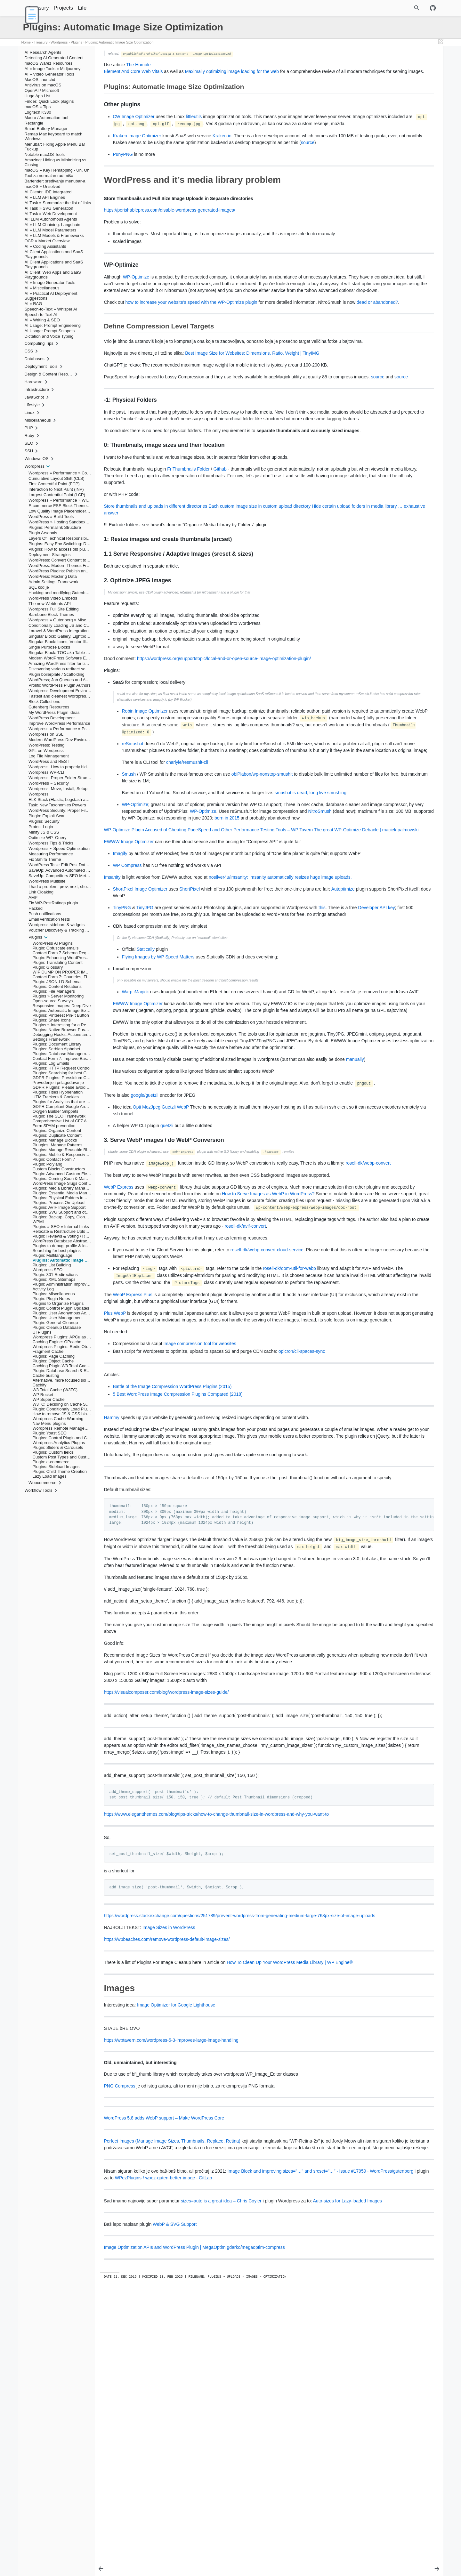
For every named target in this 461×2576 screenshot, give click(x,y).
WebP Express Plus (132, 1489)
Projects (80, 8)
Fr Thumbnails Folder (188, 542)
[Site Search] (389, 8)
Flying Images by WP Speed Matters (158, 1084)
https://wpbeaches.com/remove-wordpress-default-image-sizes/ (167, 2194)
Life (98, 8)
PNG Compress (119, 2347)
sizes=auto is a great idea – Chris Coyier (221, 2469)
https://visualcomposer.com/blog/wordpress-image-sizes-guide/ (166, 1927)
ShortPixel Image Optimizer (140, 1010)
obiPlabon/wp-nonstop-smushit (262, 861)
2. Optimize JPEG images (374, 113)
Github (220, 542)
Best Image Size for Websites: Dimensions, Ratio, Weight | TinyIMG (252, 406)
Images (351, 122)
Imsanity (112, 991)
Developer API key (161, 1035)
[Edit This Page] (440, 42)
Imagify (120, 961)
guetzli (166, 1286)
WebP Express (118, 1354)
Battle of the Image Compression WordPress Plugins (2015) (172, 1587)
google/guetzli (144, 1256)
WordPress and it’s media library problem (380, 69)
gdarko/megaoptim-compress (256, 2522)
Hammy (111, 1618)
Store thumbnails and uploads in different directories (155, 579)
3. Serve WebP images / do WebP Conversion (391, 118)
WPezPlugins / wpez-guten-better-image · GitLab (280, 2446)
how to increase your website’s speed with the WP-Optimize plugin (191, 342)
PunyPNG (123, 174)
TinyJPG (144, 1028)
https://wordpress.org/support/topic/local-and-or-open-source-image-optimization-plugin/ (224, 732)
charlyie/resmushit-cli (187, 849)
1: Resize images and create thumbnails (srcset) (393, 100)
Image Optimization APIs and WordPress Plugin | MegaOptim (165, 2522)
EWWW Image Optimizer (129, 949)
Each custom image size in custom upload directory (259, 579)
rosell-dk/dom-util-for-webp (289, 1456)
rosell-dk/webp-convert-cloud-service (266, 1437)
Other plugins (363, 64)
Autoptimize (124, 1016)
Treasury (54, 8)
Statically (146, 1076)
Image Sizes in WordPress (168, 2182)
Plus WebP (115, 1507)
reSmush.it (132, 824)
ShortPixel (189, 1010)
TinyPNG (122, 1028)
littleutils (194, 123)
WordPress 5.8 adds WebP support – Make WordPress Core (164, 2379)
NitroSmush (211, 912)
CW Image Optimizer (134, 123)
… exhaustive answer (201, 586)
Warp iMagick (135, 1119)
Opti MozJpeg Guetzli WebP (161, 1268)
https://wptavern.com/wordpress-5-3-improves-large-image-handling (171, 2302)
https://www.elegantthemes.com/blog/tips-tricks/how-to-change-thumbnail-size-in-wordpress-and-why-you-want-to (216, 2062)
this (322, 1028)
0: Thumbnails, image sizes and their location (390, 95)
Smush (129, 861)
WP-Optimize (136, 303)
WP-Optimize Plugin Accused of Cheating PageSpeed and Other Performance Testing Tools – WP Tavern (208, 930)
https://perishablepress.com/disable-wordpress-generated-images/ (169, 229)
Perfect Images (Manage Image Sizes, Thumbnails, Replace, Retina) (172, 2402)
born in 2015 (220, 918)
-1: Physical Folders (368, 91)
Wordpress (59, 42)
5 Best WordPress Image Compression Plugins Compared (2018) (178, 1595)
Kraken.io (222, 148)
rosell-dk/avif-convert (124, 1414)
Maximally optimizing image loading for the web (232, 71)
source (185, 162)
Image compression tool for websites (199, 1544)
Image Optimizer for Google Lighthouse (176, 2266)
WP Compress (127, 979)
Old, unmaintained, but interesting (383, 127)
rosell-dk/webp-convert (141, 1331)
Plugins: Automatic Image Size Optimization (119, 42)
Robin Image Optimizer (145, 784)
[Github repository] (432, 8)
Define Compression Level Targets (378, 87)
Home (26, 42)
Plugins (76, 42)
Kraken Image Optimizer (137, 148)
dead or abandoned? (163, 348)
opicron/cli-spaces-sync (302, 1552)
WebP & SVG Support (175, 2499)
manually (139, 1213)
